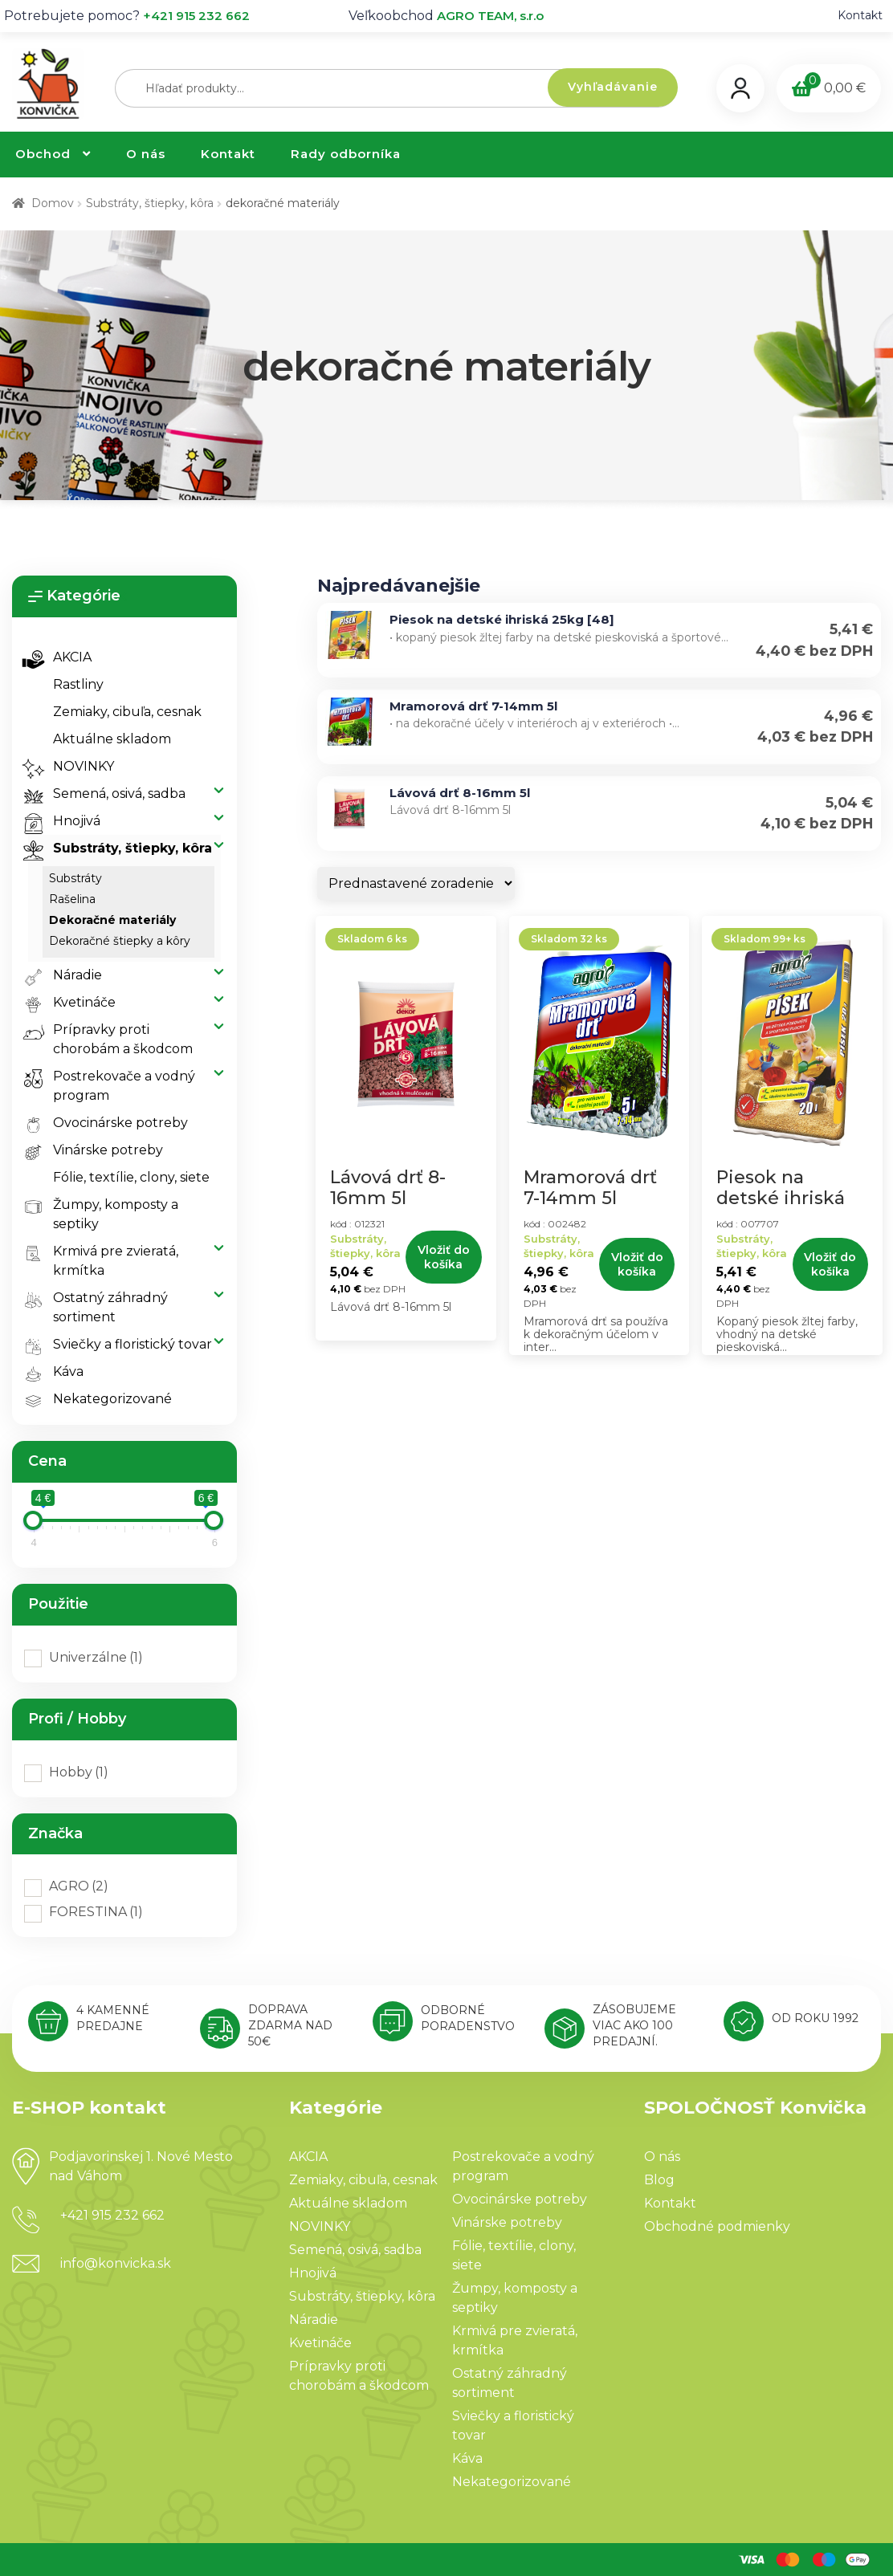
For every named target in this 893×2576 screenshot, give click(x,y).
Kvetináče (75, 1002)
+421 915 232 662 (196, 15)
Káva (59, 1372)
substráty (75, 878)
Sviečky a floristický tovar (123, 1344)
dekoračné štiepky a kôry (119, 941)
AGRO (78, 1886)
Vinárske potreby (99, 1150)
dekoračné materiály (112, 920)
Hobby (78, 1772)
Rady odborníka (346, 153)
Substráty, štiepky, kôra (150, 203)
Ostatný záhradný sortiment (101, 1306)
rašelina (72, 899)
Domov (52, 203)
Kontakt (860, 15)
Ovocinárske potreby (111, 1123)
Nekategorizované (103, 1399)
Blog (659, 2179)
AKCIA (63, 657)
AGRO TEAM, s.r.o (490, 15)
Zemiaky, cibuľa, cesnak (127, 711)
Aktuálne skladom (112, 739)
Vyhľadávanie (613, 86)
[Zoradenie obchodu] (416, 883)
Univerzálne (96, 1657)
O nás (145, 153)
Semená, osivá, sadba (110, 794)
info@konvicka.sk (115, 2263)
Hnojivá (67, 821)
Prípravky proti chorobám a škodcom (114, 1038)
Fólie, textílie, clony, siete (131, 1177)
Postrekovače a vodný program (115, 1085)
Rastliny (78, 684)
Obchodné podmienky (717, 2226)
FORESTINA (96, 1911)
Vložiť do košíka (444, 1257)
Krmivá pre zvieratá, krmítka (106, 1260)
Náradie (68, 975)
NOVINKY (74, 766)
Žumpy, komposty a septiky (106, 1213)
